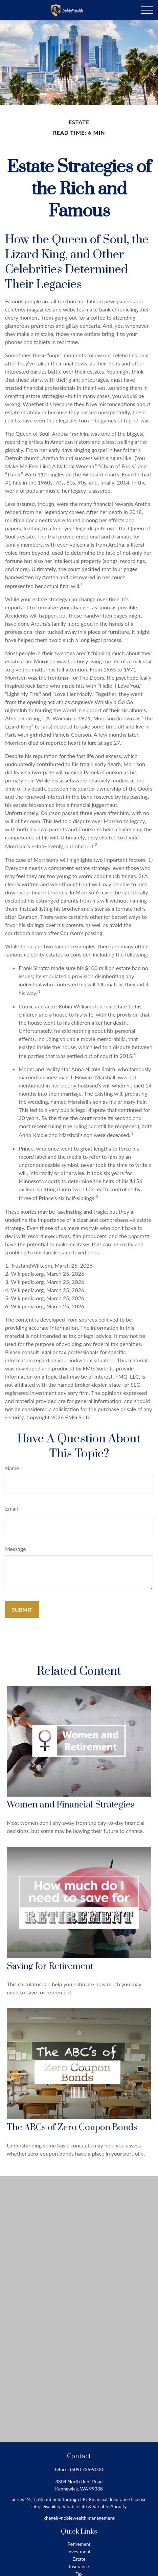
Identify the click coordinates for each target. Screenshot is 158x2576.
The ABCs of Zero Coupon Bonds (72, 2127)
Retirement (78, 2544)
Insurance (79, 2566)
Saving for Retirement (50, 1966)
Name (12, 1468)
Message (15, 1549)
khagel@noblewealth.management (79, 2518)
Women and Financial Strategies (70, 1805)
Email (11, 1508)
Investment (79, 2551)
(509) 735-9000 (86, 2469)
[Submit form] (22, 1609)
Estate (78, 2559)
